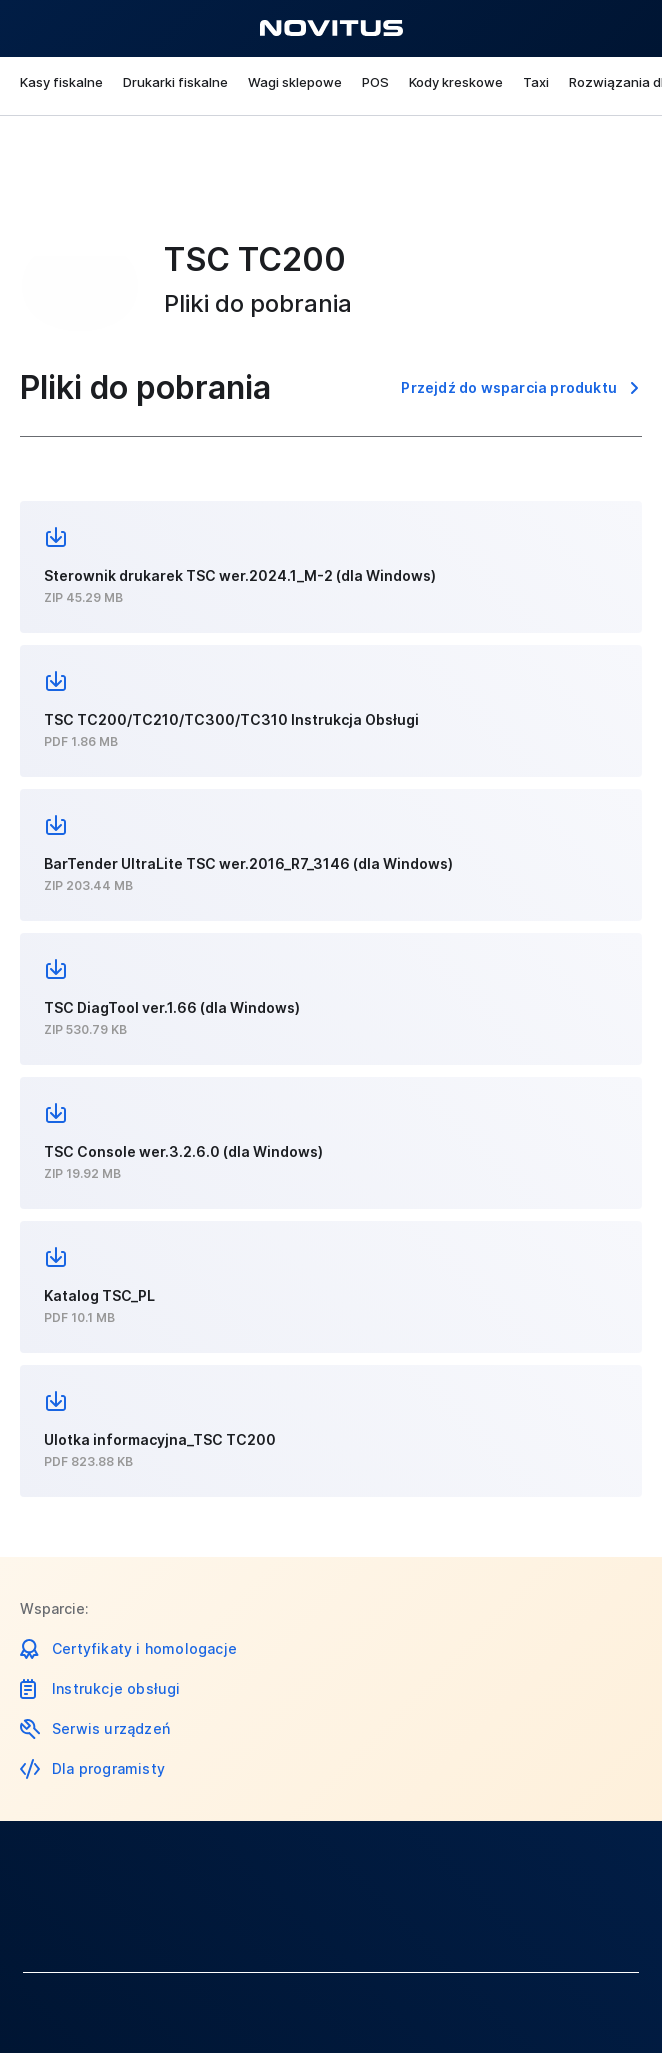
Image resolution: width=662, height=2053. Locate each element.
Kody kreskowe (456, 82)
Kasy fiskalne (61, 82)
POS (375, 82)
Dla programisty (108, 1768)
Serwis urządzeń (111, 1728)
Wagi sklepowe (295, 82)
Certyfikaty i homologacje (144, 1648)
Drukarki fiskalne (175, 82)
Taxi (536, 82)
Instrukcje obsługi (116, 1688)
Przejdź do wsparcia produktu (509, 387)
